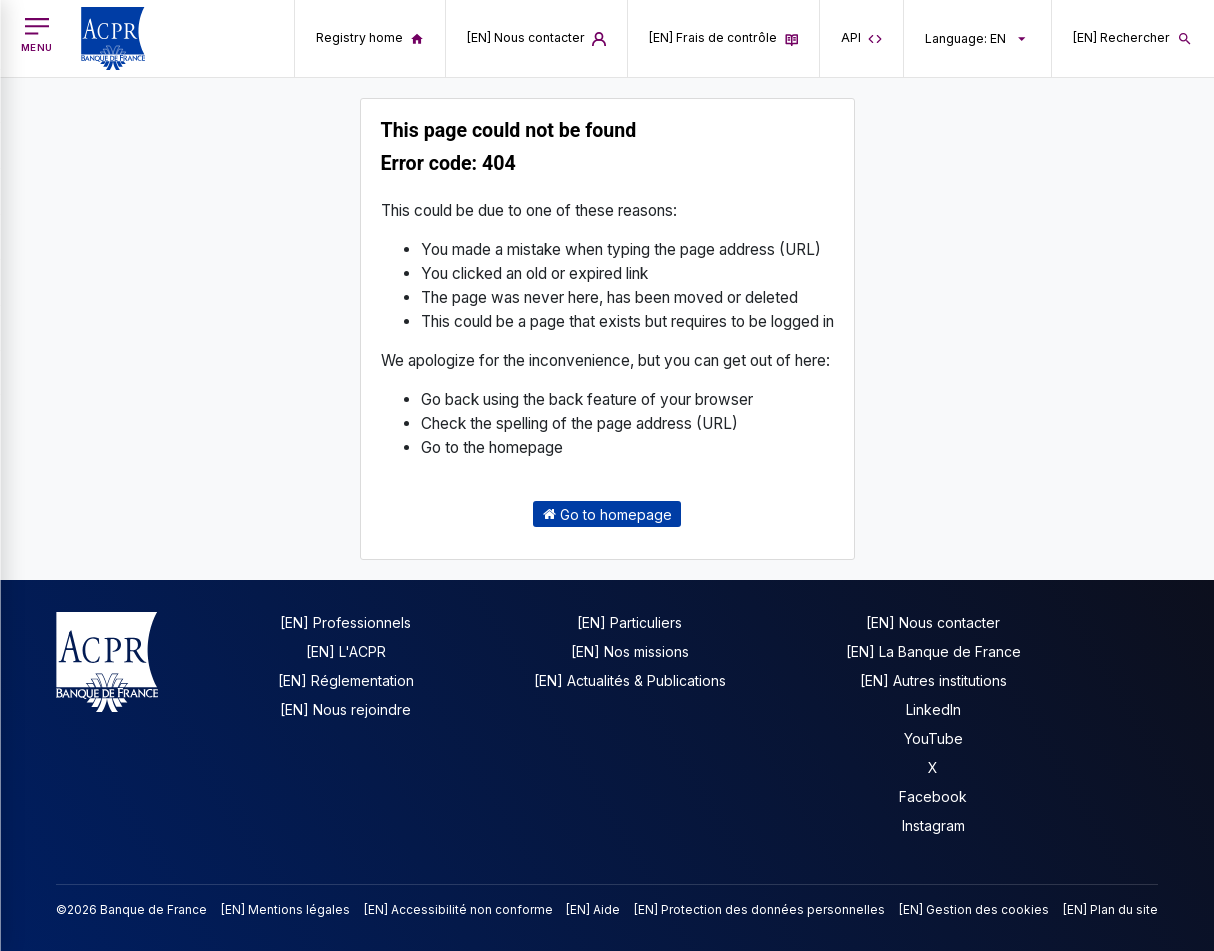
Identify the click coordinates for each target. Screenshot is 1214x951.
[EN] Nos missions (630, 651)
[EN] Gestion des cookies (974, 909)
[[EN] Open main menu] (37, 35)
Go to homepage (607, 513)
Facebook (933, 796)
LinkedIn (933, 709)
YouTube (933, 738)
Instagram (933, 825)
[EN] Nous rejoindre (345, 709)
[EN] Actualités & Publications (630, 680)
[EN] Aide (593, 909)
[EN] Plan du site (1110, 909)
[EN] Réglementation (346, 680)
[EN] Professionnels (345, 622)
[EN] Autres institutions (933, 680)
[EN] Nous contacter (933, 622)
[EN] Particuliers (629, 622)
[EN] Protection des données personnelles (759, 909)
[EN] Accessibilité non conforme (458, 909)
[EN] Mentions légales (285, 909)
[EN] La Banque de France (933, 651)
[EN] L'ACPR (346, 651)
